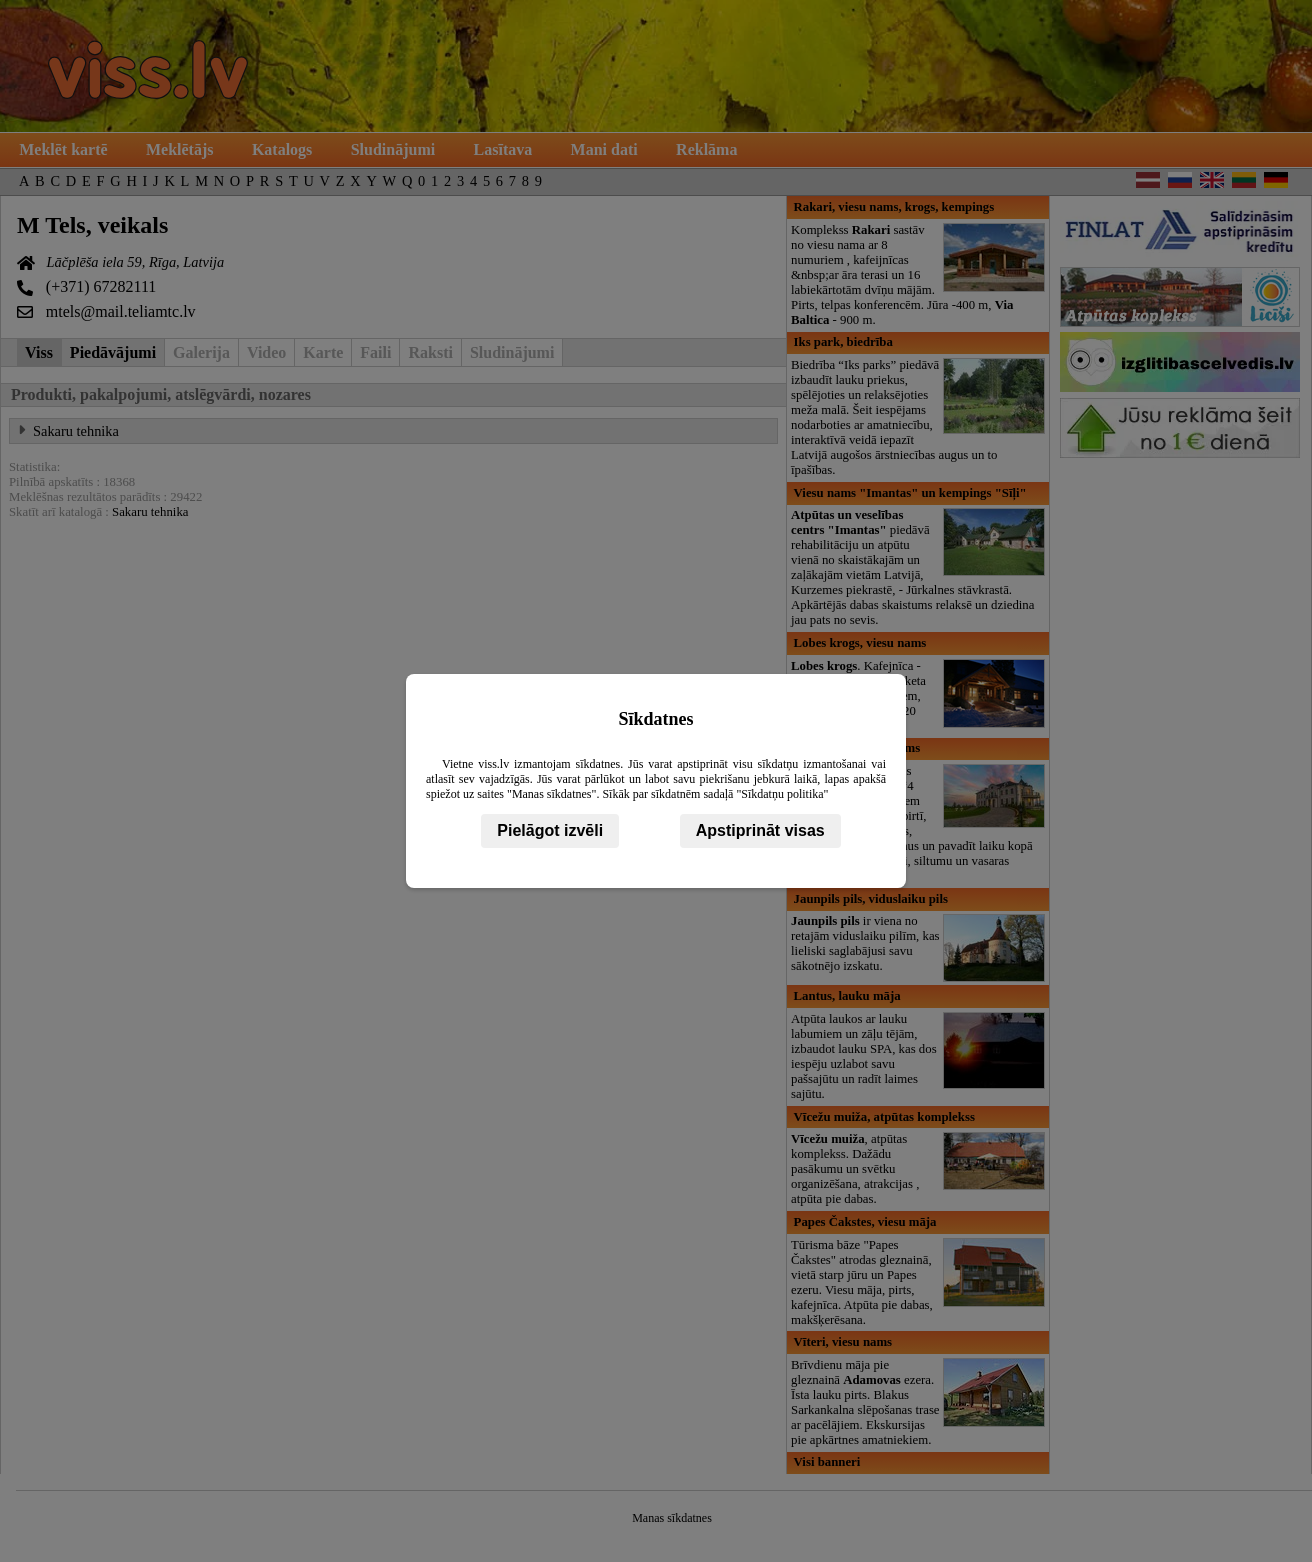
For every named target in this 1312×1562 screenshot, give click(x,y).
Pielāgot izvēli (550, 830)
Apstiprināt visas (760, 830)
